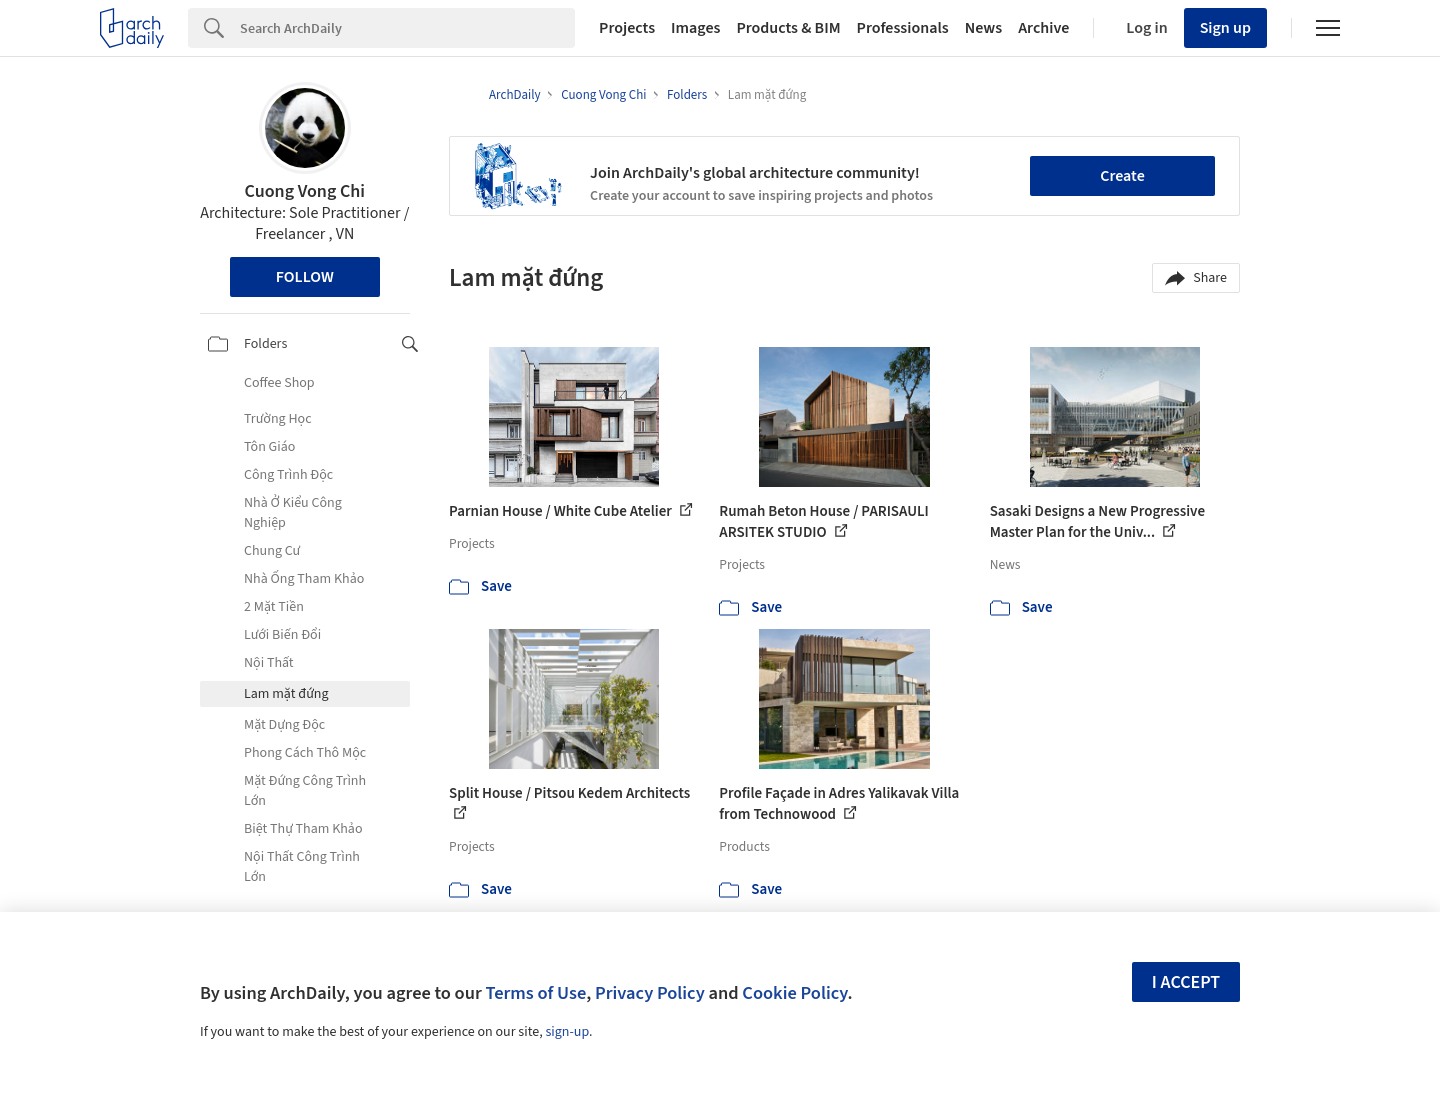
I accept (1186, 982)
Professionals (903, 28)
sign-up (567, 1032)
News (983, 28)
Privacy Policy (650, 993)
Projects (627, 28)
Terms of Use (535, 993)
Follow (305, 277)
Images (695, 28)
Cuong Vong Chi (305, 191)
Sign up (1225, 28)
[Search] (407, 28)
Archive (1043, 28)
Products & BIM (788, 28)
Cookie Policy (794, 993)
